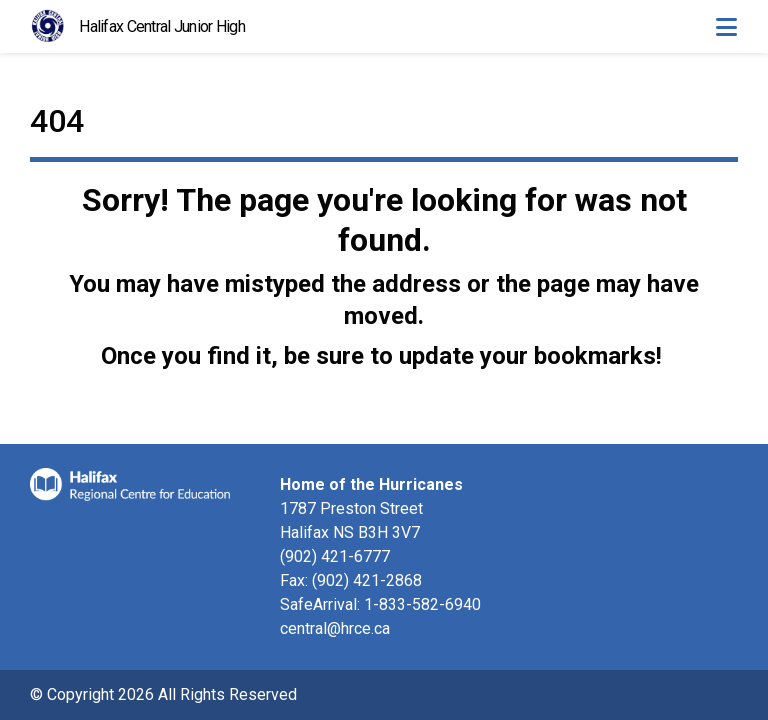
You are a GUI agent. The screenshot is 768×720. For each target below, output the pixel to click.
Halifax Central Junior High (162, 26)
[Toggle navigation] (726, 27)
